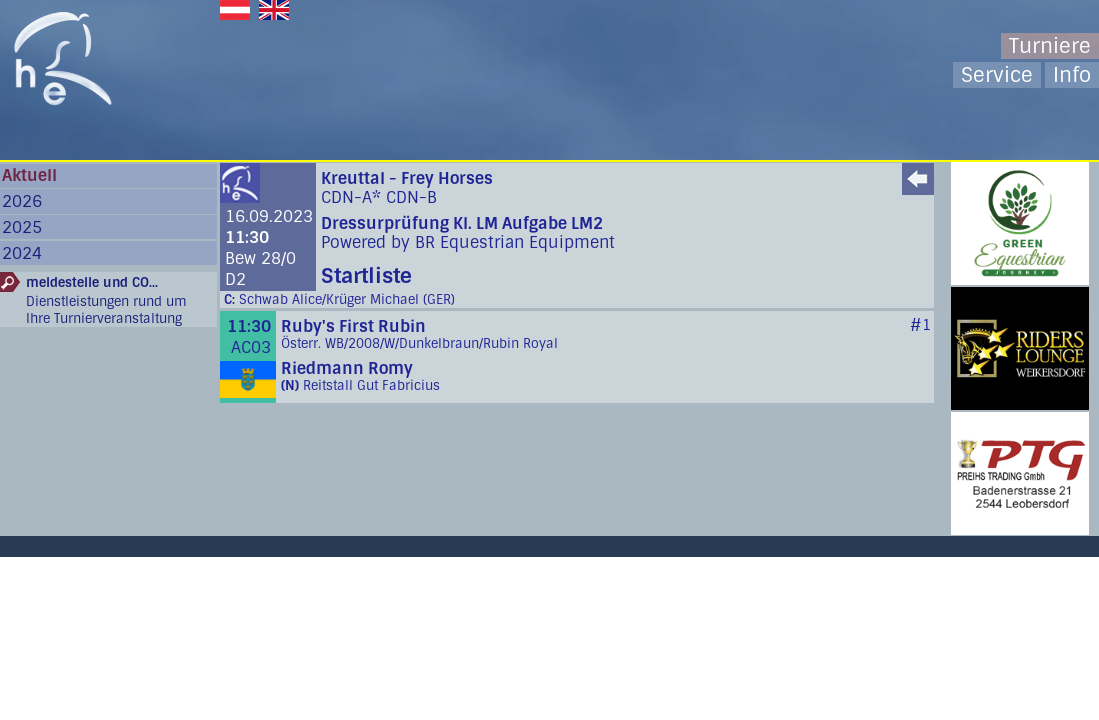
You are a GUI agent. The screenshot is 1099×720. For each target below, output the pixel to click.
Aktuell (29, 175)
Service (997, 75)
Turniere (1050, 46)
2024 (22, 253)
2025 (22, 227)
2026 (22, 201)
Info (1072, 75)
